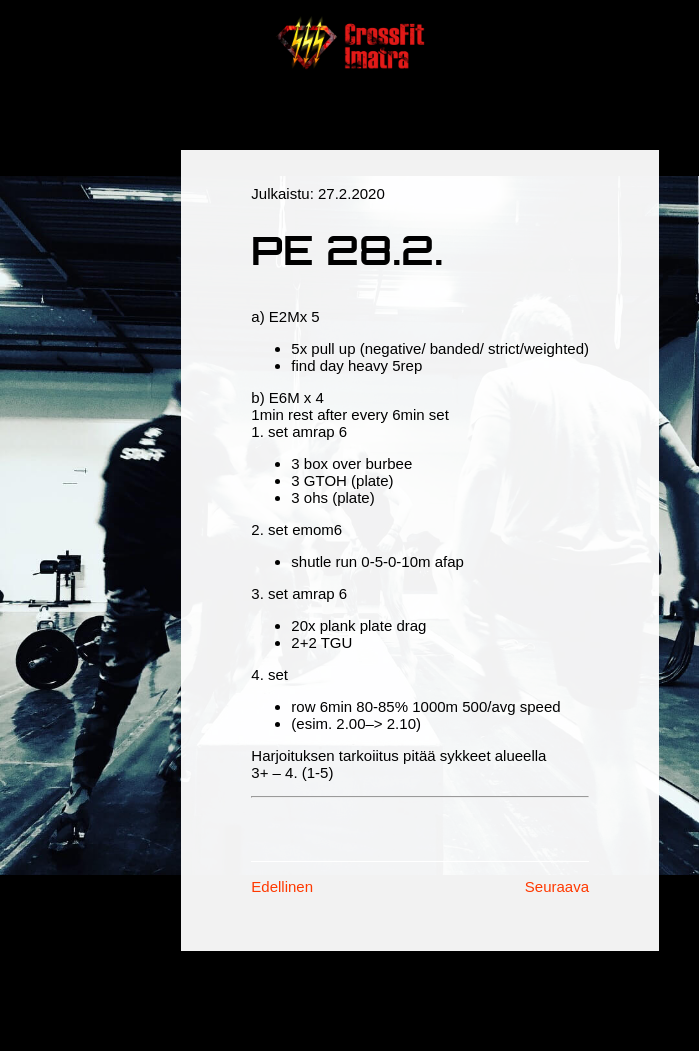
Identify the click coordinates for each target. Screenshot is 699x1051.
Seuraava (557, 886)
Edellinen (282, 886)
